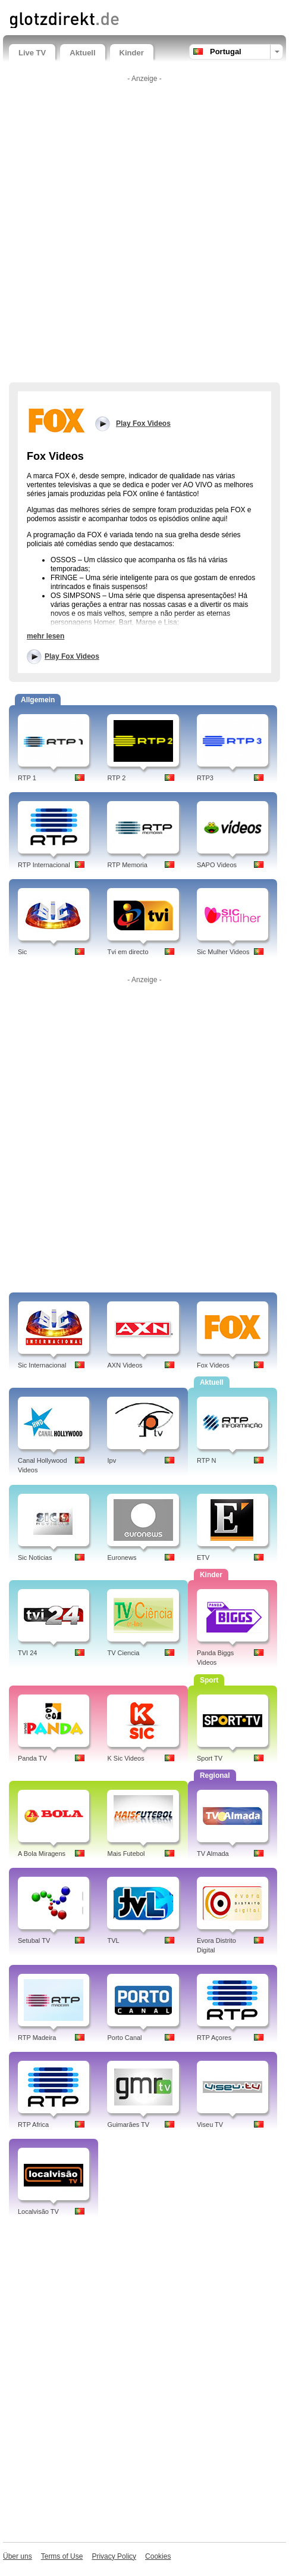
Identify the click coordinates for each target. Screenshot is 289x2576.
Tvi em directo (127, 951)
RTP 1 (27, 777)
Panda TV (32, 1758)
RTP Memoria (127, 864)
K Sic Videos (125, 1758)
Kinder (132, 52)
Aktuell (82, 52)
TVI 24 (27, 1652)
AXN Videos (124, 1365)
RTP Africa (33, 2124)
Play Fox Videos (72, 656)
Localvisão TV (38, 2211)
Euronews (121, 1557)
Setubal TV (34, 1940)
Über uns (17, 2556)
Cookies (158, 2556)
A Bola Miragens (41, 1853)
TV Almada (213, 1853)
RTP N (206, 1460)
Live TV (32, 52)
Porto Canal (124, 2037)
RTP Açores (214, 2037)
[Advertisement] (144, 231)
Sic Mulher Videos (223, 951)
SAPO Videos (217, 864)
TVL (113, 1940)
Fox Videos (213, 1365)
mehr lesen (45, 636)
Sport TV (209, 1758)
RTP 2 (116, 777)
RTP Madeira (37, 2037)
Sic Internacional (42, 1365)
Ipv (111, 1460)
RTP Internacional (44, 864)
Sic (22, 951)
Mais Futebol (125, 1853)
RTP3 (205, 777)
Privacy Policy (114, 2556)
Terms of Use (62, 2556)
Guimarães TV (128, 2124)
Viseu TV (210, 2124)
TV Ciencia (123, 1652)
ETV (203, 1557)
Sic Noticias (35, 1557)
